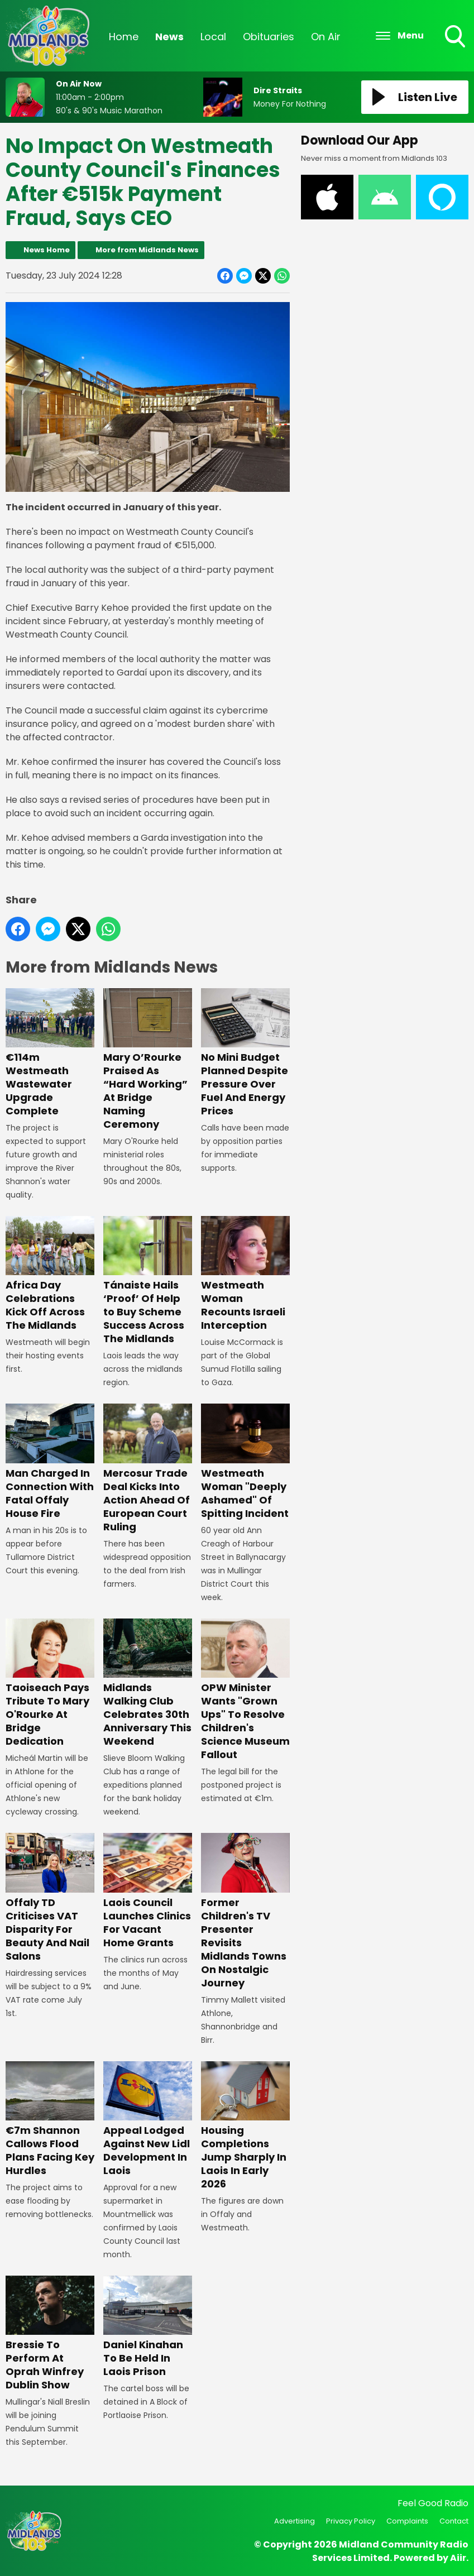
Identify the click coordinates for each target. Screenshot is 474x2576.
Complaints (407, 2521)
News (169, 37)
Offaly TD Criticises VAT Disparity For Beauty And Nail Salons (50, 1898)
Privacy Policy (350, 2521)
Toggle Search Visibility (456, 37)
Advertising (294, 2521)
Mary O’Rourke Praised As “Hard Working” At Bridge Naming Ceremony (147, 1059)
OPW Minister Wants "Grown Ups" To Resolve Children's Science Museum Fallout (245, 1690)
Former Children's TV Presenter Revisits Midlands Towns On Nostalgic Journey (245, 1911)
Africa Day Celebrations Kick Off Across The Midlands (50, 1274)
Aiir (458, 2557)
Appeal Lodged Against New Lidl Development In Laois (147, 2119)
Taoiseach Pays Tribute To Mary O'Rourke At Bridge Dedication (50, 1683)
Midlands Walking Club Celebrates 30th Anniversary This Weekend (147, 1683)
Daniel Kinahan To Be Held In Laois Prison (147, 2327)
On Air (326, 37)
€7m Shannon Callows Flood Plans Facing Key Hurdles (50, 2119)
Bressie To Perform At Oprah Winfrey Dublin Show (50, 2334)
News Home (46, 250)
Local (213, 37)
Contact (453, 2521)
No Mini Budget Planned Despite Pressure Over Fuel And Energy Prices (245, 1053)
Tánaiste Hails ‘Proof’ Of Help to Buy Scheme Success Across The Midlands (147, 1281)
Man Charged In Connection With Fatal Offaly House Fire (50, 1462)
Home (123, 37)
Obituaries (268, 37)
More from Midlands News (147, 250)
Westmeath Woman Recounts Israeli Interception (245, 1274)
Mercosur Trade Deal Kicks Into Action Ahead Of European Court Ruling (147, 1469)
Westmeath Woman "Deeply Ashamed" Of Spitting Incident (245, 1462)
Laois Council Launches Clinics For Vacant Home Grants (147, 1891)
